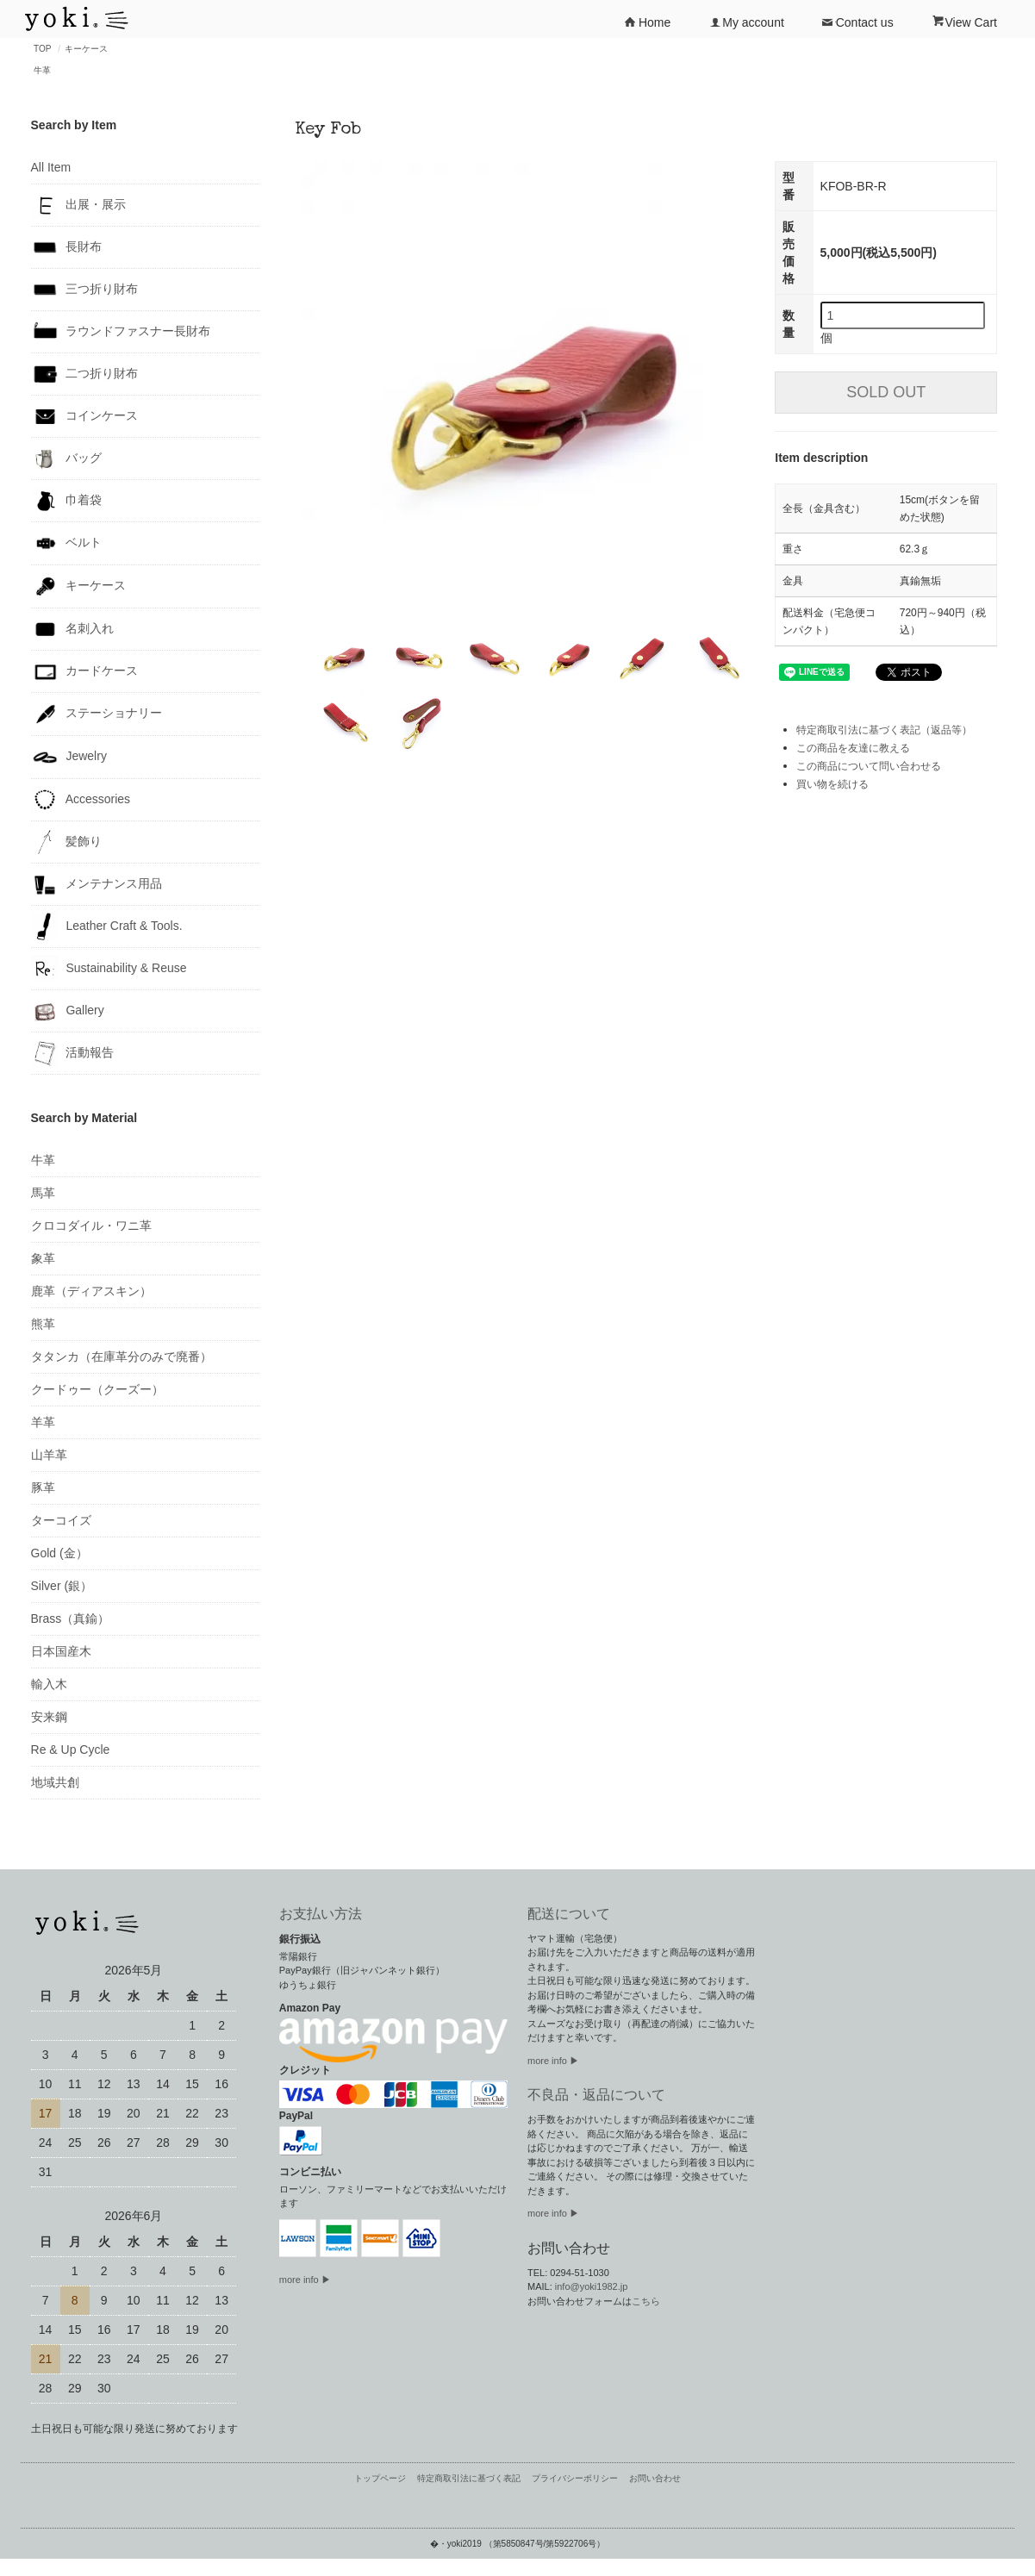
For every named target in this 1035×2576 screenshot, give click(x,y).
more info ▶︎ (553, 2060)
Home (647, 21)
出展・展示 (79, 205)
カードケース (85, 671)
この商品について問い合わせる (868, 766)
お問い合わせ (655, 2478)
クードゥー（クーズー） (97, 1389)
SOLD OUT (886, 392)
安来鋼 (49, 1717)
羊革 (43, 1422)
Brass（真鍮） (70, 1618)
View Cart (964, 21)
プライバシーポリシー (575, 2478)
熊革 (43, 1324)
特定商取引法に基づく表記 (469, 2478)
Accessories (81, 800)
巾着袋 (67, 501)
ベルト (67, 543)
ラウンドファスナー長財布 (121, 332)
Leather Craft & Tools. (107, 926)
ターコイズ (61, 1520)
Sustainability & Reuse (109, 968)
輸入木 (49, 1684)
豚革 (43, 1487)
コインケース (85, 416)
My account (746, 21)
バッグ (67, 458)
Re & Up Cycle (70, 1749)
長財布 (67, 247)
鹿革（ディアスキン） (91, 1291)
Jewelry (69, 757)
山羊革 (49, 1455)
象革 (43, 1258)
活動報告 (73, 1053)
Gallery (67, 1011)
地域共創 (55, 1782)
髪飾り (67, 842)
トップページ (380, 2478)
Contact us (858, 21)
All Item (51, 167)
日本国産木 (61, 1651)
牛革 (42, 70)
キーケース (86, 48)
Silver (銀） (62, 1586)
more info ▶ (305, 2279)
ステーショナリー (97, 714)
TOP (42, 48)
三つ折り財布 (85, 289)
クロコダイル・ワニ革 (91, 1225)
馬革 (43, 1193)
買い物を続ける (832, 784)
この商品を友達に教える (853, 748)
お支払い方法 (320, 1913)
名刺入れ (73, 629)
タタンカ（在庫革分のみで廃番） (121, 1356)
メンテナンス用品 (97, 884)
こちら (646, 2301)
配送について (568, 1913)
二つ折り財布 (85, 374)
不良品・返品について (596, 2094)
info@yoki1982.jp (591, 2286)
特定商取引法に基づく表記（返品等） (884, 730)
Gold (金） (59, 1553)
